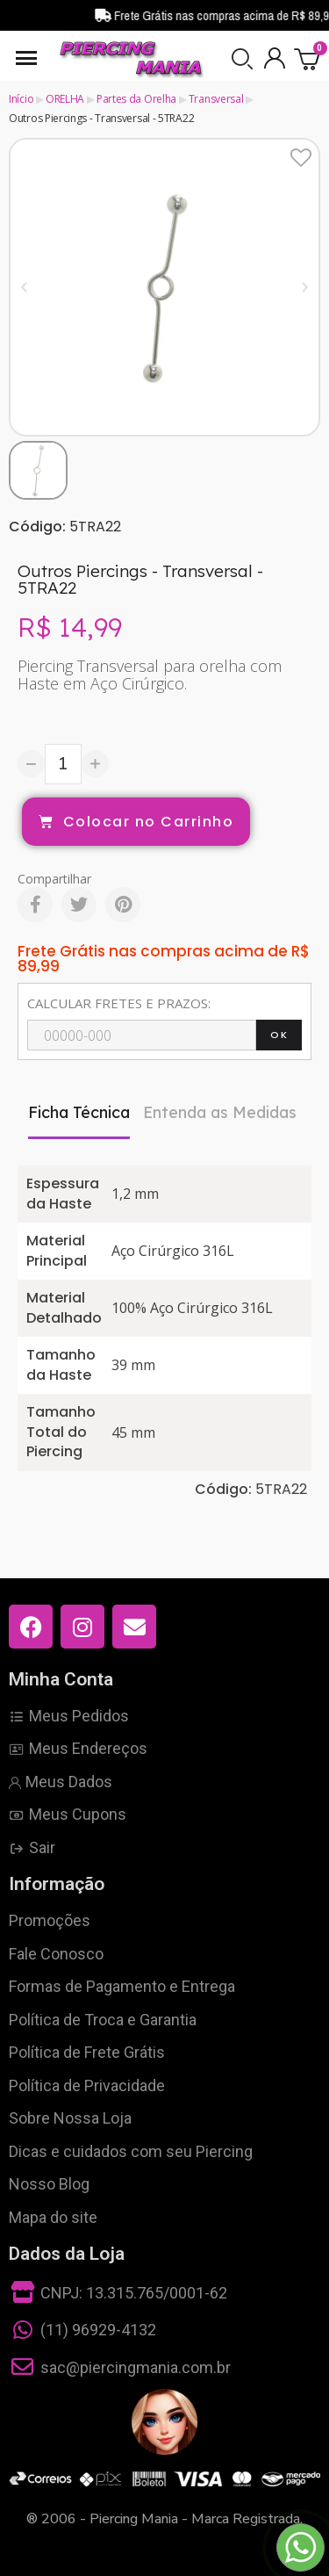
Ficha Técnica (79, 1112)
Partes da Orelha (136, 98)
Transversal (216, 98)
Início (21, 98)
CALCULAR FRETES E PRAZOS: (119, 1003)
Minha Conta (61, 1679)
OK (279, 1035)
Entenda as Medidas (220, 1112)
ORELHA (65, 98)
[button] (242, 58)
